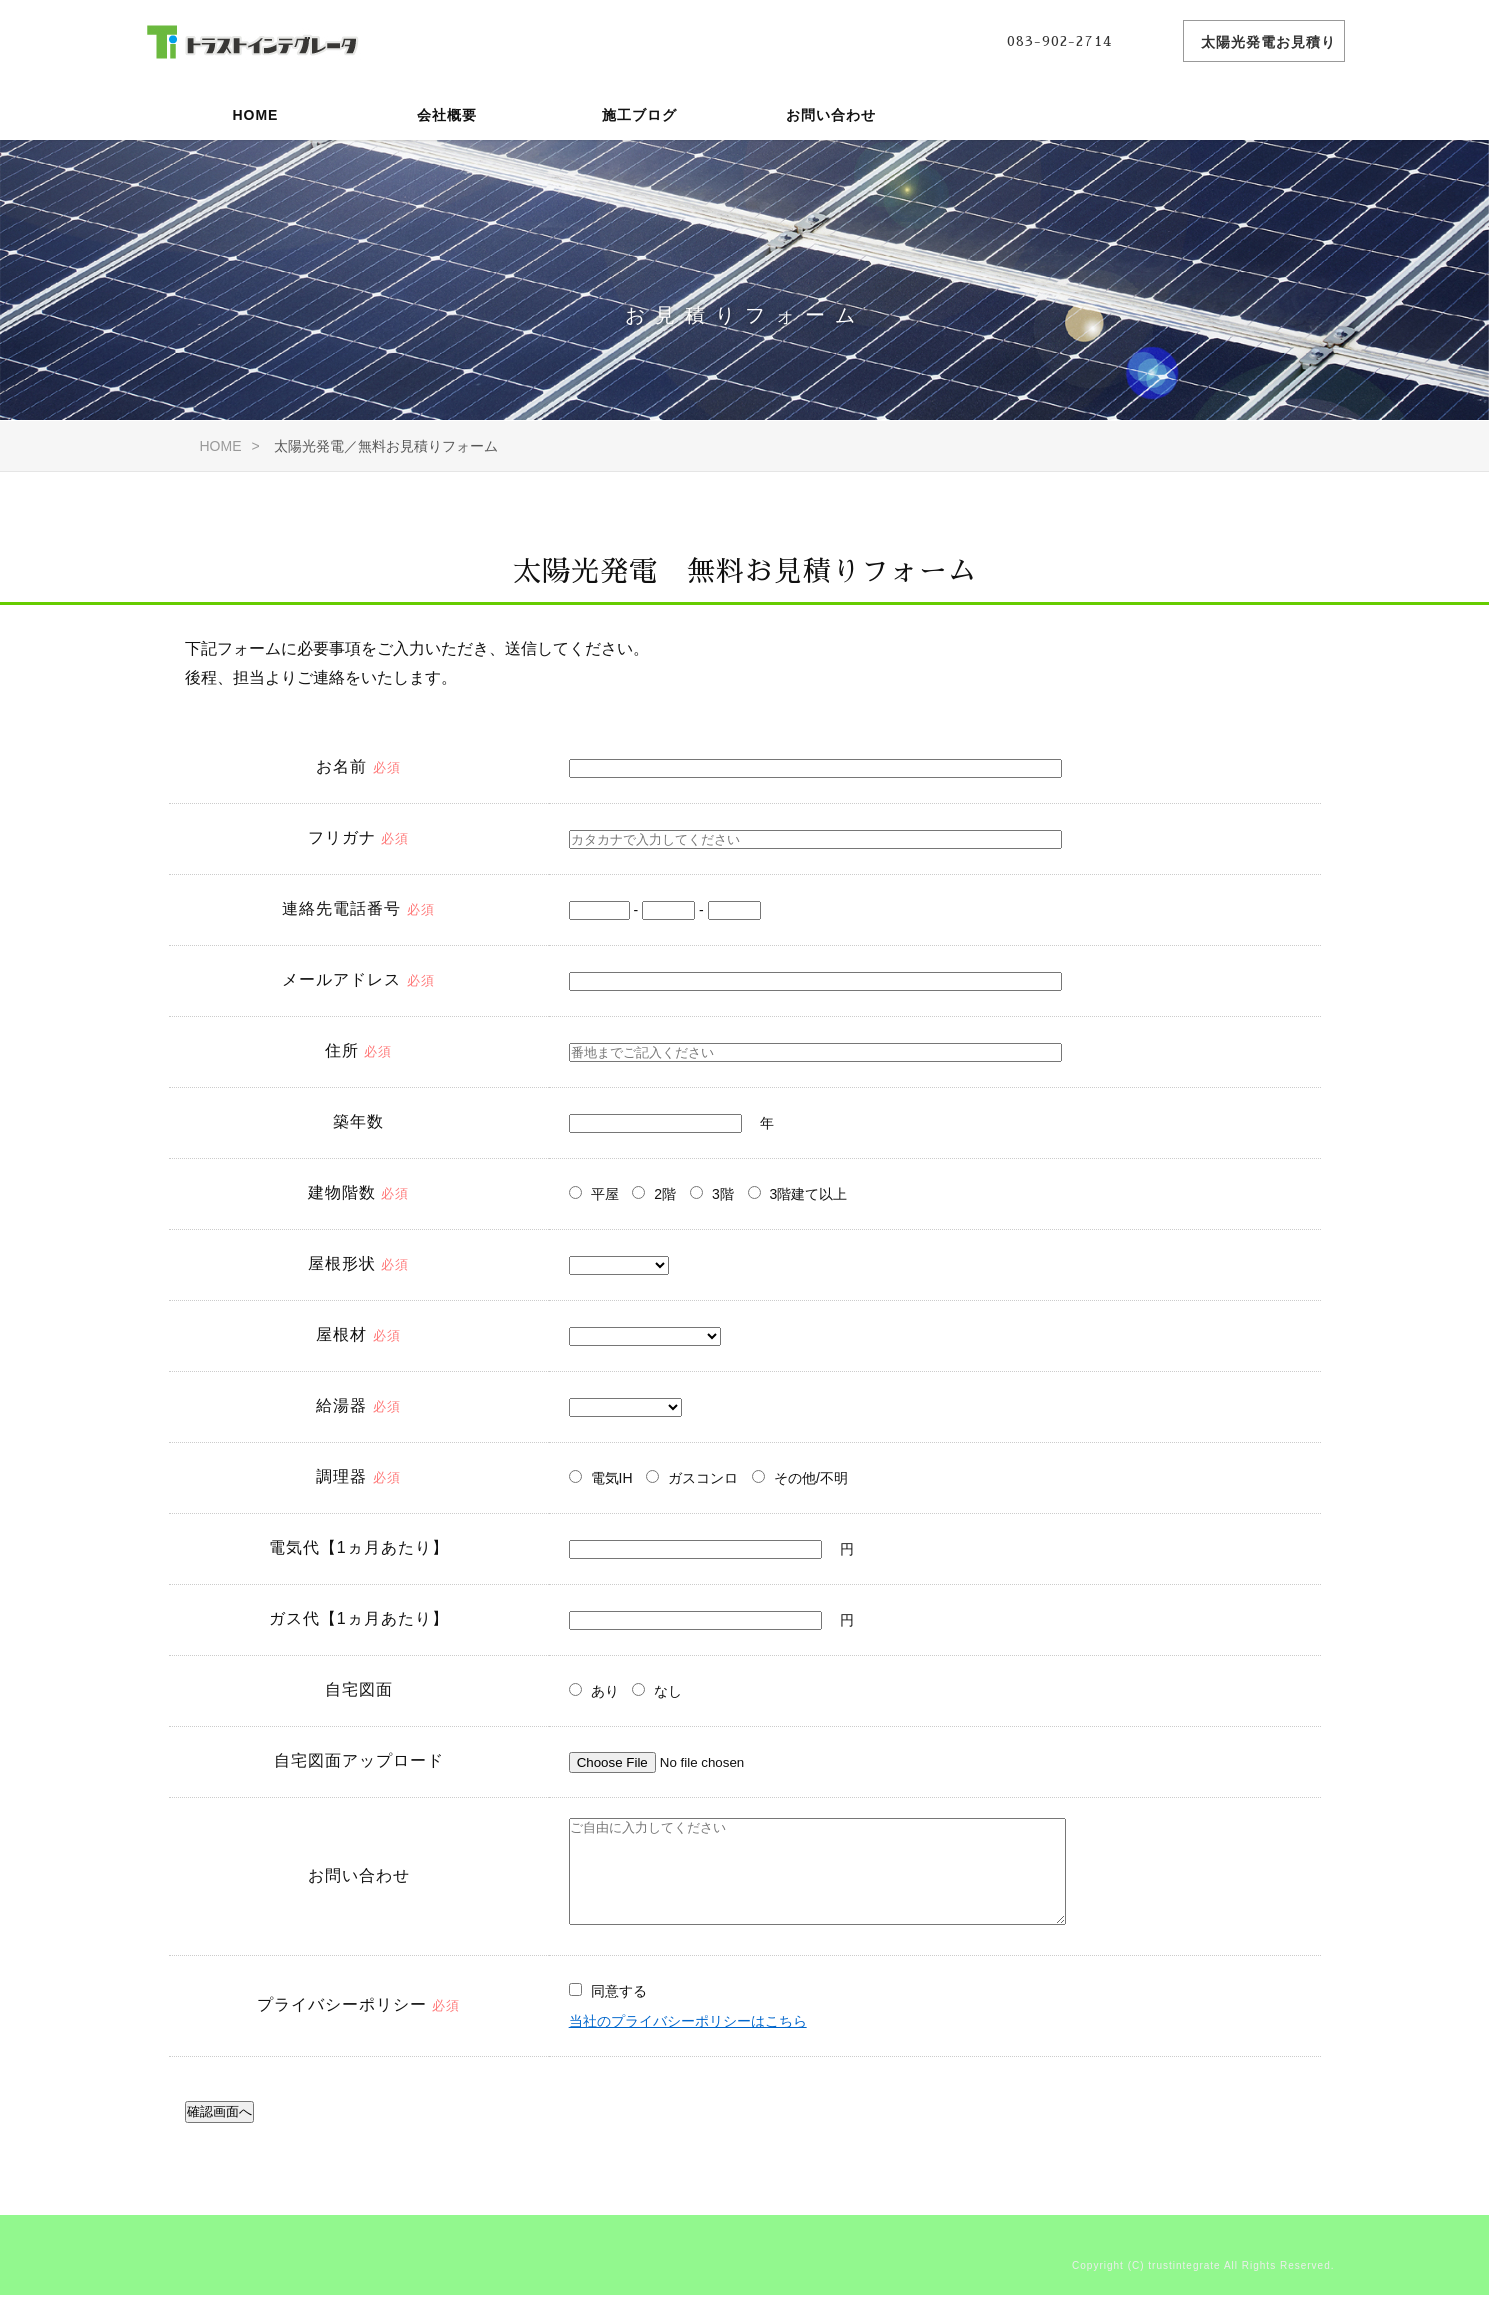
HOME (255, 115)
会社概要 (447, 115)
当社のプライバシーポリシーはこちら (688, 2047)
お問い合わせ (831, 115)
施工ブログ (639, 115)
